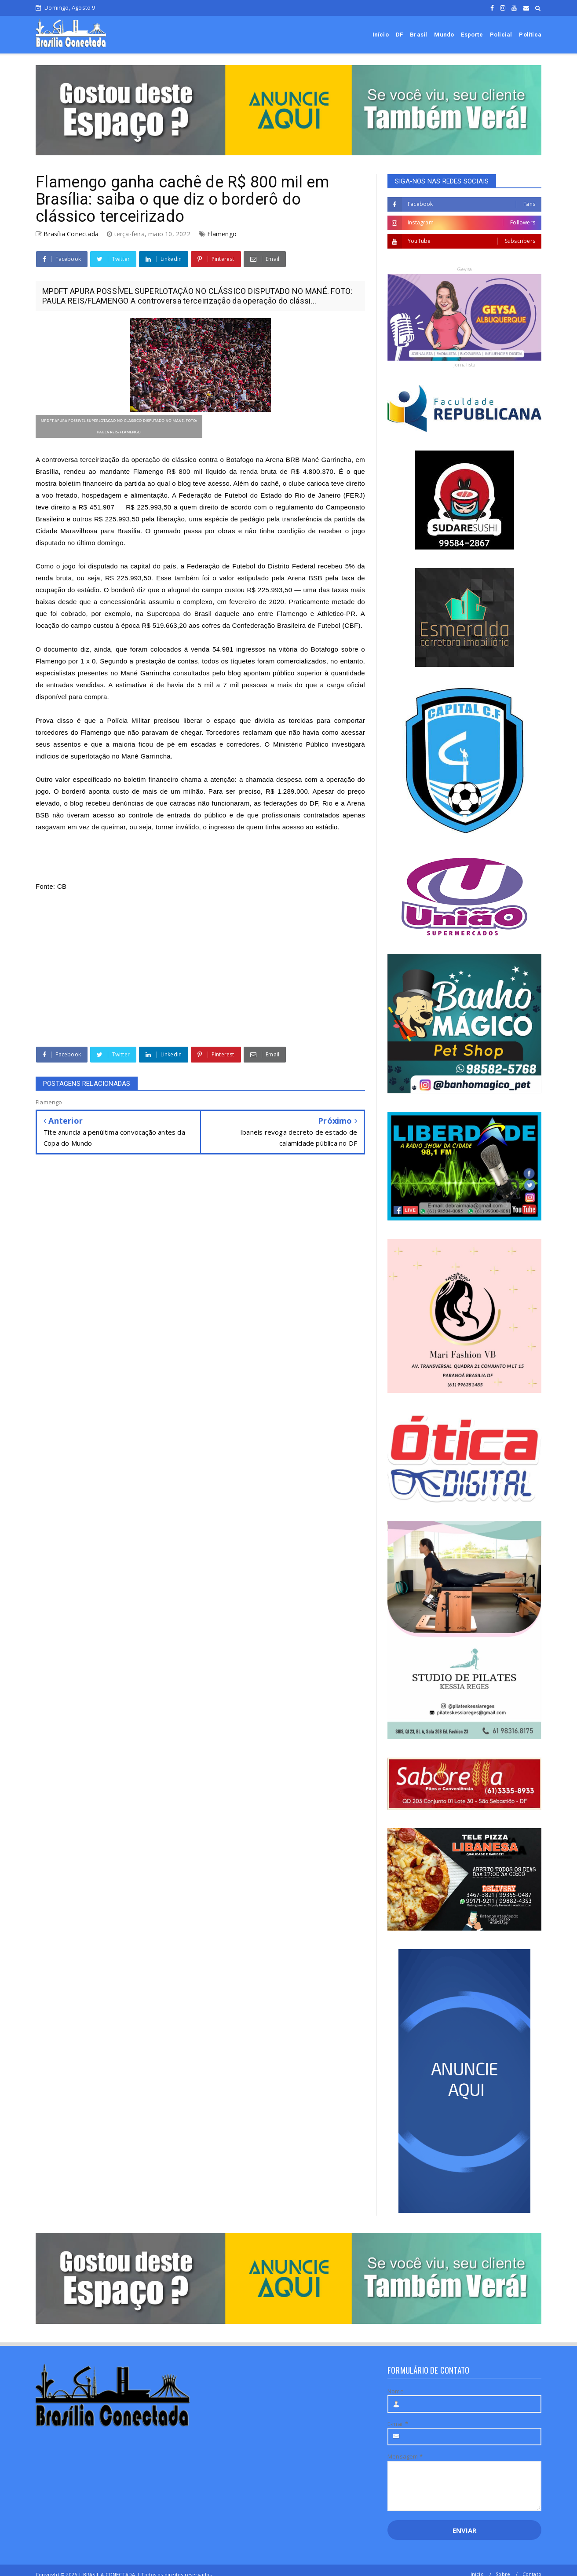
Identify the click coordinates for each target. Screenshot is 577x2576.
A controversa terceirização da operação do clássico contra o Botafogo (145, 459)
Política (530, 34)
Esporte (471, 34)
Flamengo (222, 234)
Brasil (418, 34)
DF (399, 34)
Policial (501, 34)
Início (380, 34)
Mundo (444, 34)
